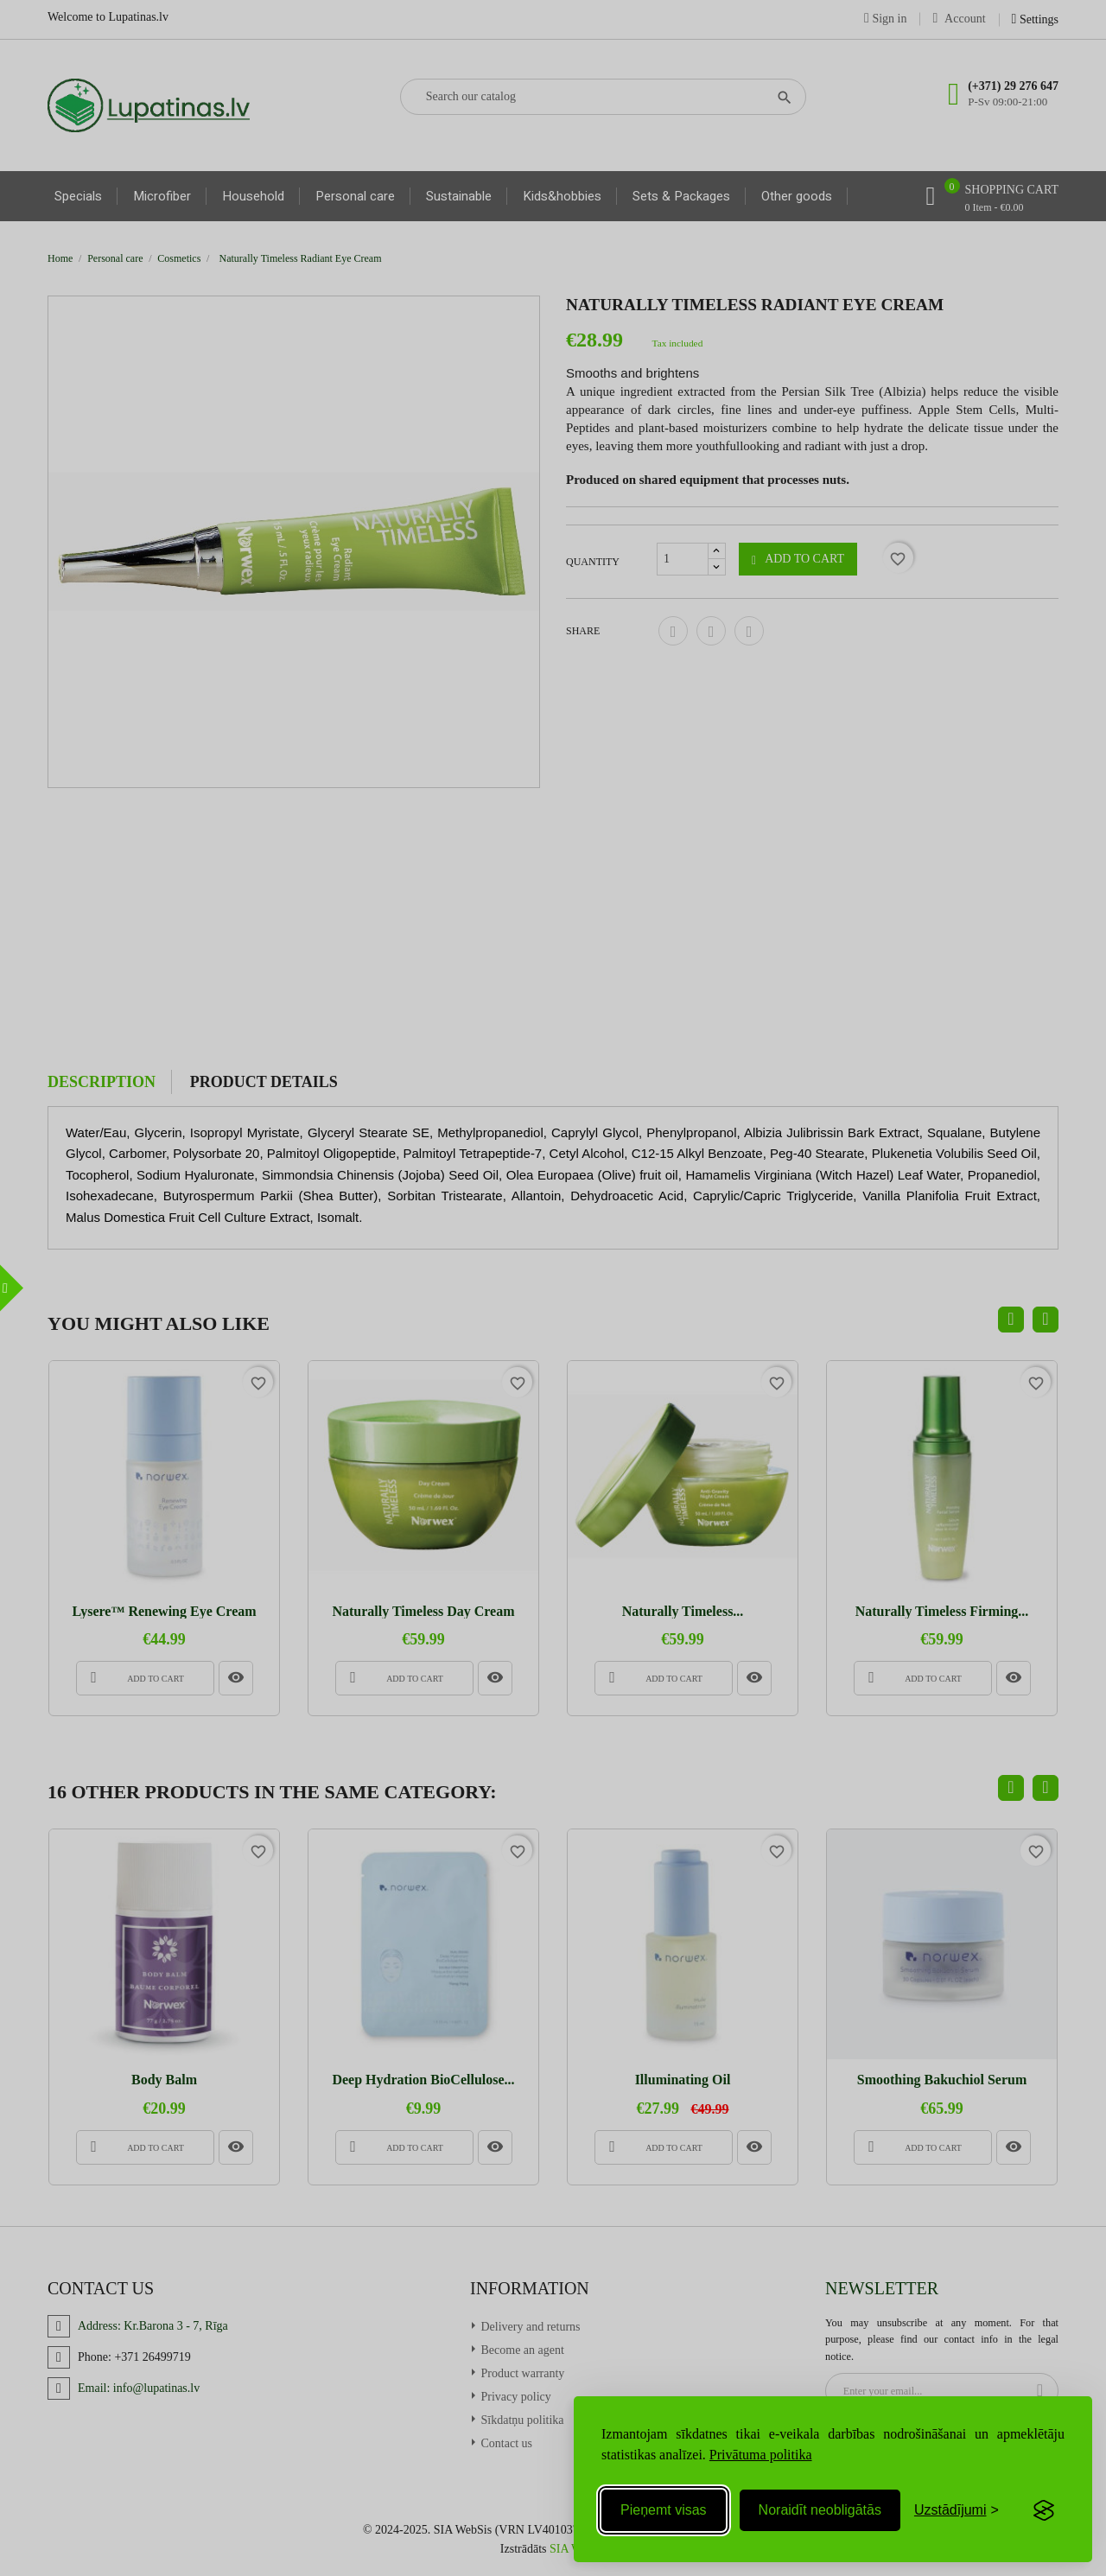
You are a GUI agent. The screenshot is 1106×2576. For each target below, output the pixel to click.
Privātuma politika (760, 2454)
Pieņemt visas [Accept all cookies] (663, 2510)
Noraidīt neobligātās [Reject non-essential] (820, 2510)
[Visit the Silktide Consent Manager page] (1044, 2510)
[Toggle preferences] (956, 2510)
